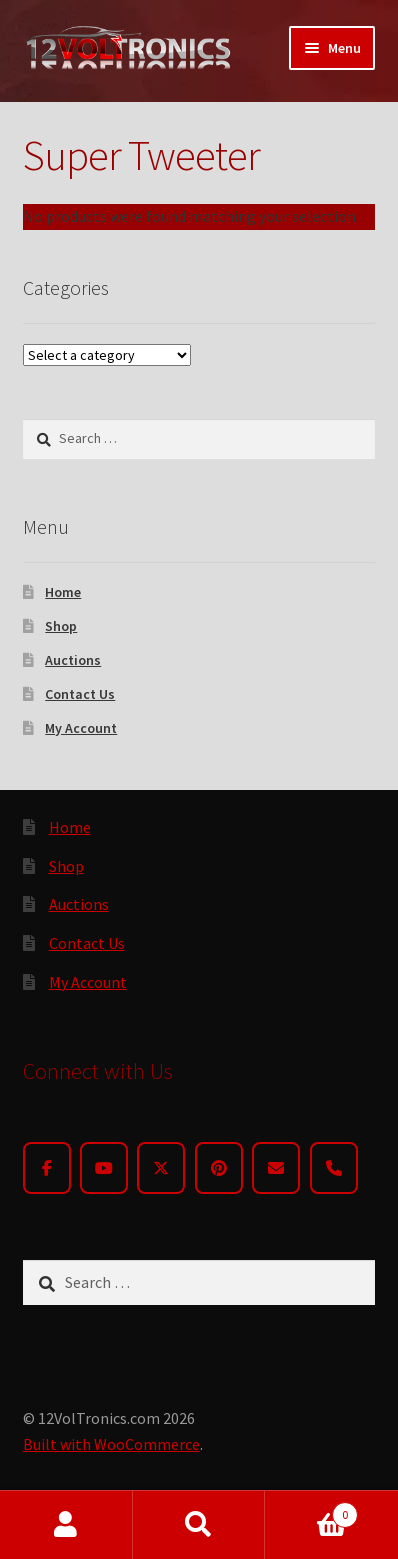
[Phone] (334, 1168)
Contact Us (80, 694)
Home (63, 592)
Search (199, 1525)
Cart (311, 1510)
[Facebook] (47, 1168)
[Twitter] (161, 1168)
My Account (81, 728)
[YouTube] (104, 1168)
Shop (61, 626)
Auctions (73, 660)
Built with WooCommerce (111, 1444)
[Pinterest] (219, 1168)
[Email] (276, 1168)
